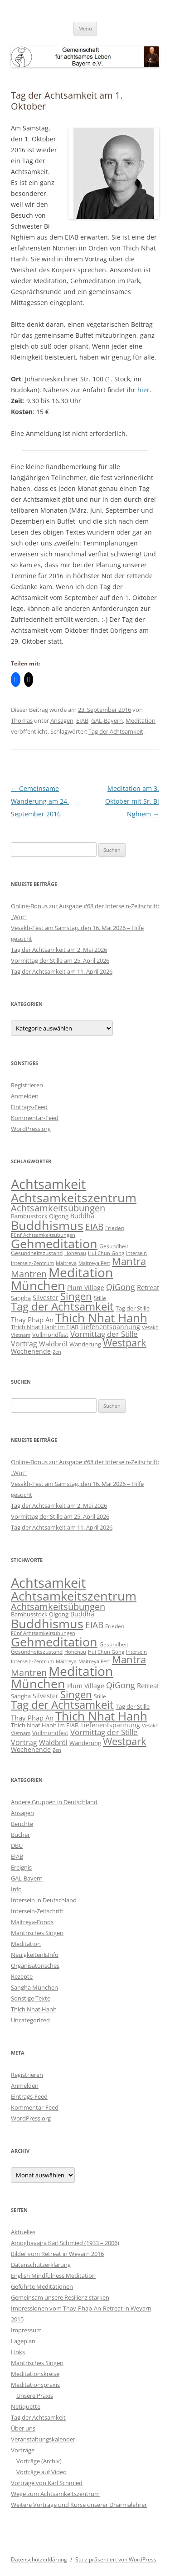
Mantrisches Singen (37, 1933)
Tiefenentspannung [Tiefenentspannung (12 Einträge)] (110, 1326)
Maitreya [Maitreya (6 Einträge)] (66, 1263)
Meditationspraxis (35, 2385)
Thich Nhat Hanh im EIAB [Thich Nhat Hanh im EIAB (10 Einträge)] (44, 1327)
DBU (17, 1845)
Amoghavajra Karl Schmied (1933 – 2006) (65, 2243)
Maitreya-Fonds (32, 1922)
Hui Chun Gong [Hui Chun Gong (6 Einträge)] (106, 1253)
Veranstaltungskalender (43, 2439)
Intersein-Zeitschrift (37, 1911)
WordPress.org (31, 1129)
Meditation (140, 720)
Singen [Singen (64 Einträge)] (76, 1296)
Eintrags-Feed (29, 1107)
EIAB (82, 720)
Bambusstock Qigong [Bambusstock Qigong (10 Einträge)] (39, 1216)
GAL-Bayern (107, 720)
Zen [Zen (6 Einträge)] (57, 1352)
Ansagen (61, 720)
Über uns (23, 2428)
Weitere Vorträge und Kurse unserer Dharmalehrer (79, 2505)
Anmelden (25, 1096)
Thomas (22, 720)
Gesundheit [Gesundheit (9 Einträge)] (113, 1246)
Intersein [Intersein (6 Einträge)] (136, 1253)
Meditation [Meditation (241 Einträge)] (81, 1272)
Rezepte (22, 1976)
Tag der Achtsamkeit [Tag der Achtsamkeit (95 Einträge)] (62, 1306)
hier (143, 389)
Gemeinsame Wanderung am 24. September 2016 (40, 801)
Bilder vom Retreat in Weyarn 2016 (57, 2254)
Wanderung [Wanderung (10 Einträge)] (85, 1344)
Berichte (22, 1824)
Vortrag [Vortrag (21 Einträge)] (24, 1344)
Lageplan (23, 2341)
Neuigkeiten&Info (34, 1955)
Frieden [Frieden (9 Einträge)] (114, 1228)
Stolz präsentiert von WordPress (115, 2559)
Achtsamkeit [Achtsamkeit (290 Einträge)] (48, 1184)
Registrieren (27, 1085)
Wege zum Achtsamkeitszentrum (55, 2494)
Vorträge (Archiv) (39, 2461)
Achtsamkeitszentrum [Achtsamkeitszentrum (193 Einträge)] (73, 1197)
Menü (85, 28)
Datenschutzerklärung (41, 2265)
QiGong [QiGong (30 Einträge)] (120, 1286)
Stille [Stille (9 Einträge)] (100, 1298)
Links (18, 2352)
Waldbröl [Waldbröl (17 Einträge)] (53, 1344)
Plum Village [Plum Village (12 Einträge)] (85, 1287)
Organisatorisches (35, 1965)
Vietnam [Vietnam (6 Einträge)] (20, 1335)
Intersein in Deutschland (44, 1900)
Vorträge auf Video (41, 2472)
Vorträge (22, 2450)
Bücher (20, 1835)
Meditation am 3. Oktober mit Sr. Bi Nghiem (132, 801)
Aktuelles (23, 2232)
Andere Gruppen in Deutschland (54, 1802)
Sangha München (34, 1987)
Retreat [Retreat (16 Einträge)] (148, 1287)
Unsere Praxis (34, 2395)
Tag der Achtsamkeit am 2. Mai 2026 (59, 949)
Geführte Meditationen (42, 2286)
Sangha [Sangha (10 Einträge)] (21, 1298)
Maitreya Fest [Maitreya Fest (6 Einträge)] (94, 1263)
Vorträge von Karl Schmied (47, 2483)
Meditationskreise (35, 2374)
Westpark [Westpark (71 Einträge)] (124, 1343)
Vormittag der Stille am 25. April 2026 (60, 960)
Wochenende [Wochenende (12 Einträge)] (31, 1351)
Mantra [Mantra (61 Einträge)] (129, 1261)
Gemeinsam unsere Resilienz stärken (60, 2297)
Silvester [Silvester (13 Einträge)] (45, 1297)
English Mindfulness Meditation (53, 2275)
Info (16, 1889)
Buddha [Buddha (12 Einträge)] (82, 1215)
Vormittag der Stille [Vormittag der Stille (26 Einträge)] (104, 1333)
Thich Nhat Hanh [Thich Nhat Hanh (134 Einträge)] (101, 1318)
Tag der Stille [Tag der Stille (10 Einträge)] (133, 1308)
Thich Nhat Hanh (34, 2009)
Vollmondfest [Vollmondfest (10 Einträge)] (50, 1335)
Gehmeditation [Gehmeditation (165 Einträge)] (54, 1243)
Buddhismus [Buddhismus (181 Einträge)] (47, 1225)
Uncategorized (30, 2020)
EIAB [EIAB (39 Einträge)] (94, 1226)
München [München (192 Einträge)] (38, 1285)
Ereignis (21, 1867)
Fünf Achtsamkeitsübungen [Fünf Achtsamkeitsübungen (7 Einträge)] (43, 1234)
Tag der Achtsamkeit (115, 731)
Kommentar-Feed (34, 1118)
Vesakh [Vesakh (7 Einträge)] (150, 1327)
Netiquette (25, 2406)
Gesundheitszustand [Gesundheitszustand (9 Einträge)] (37, 1253)
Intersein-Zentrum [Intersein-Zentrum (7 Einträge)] (32, 1263)
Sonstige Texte (30, 1998)
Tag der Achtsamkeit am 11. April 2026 (61, 971)
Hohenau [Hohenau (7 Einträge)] (75, 1253)
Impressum (26, 2330)
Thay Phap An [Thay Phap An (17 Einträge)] (32, 1320)
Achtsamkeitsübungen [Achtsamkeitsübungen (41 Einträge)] (58, 1208)
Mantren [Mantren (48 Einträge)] (29, 1273)
